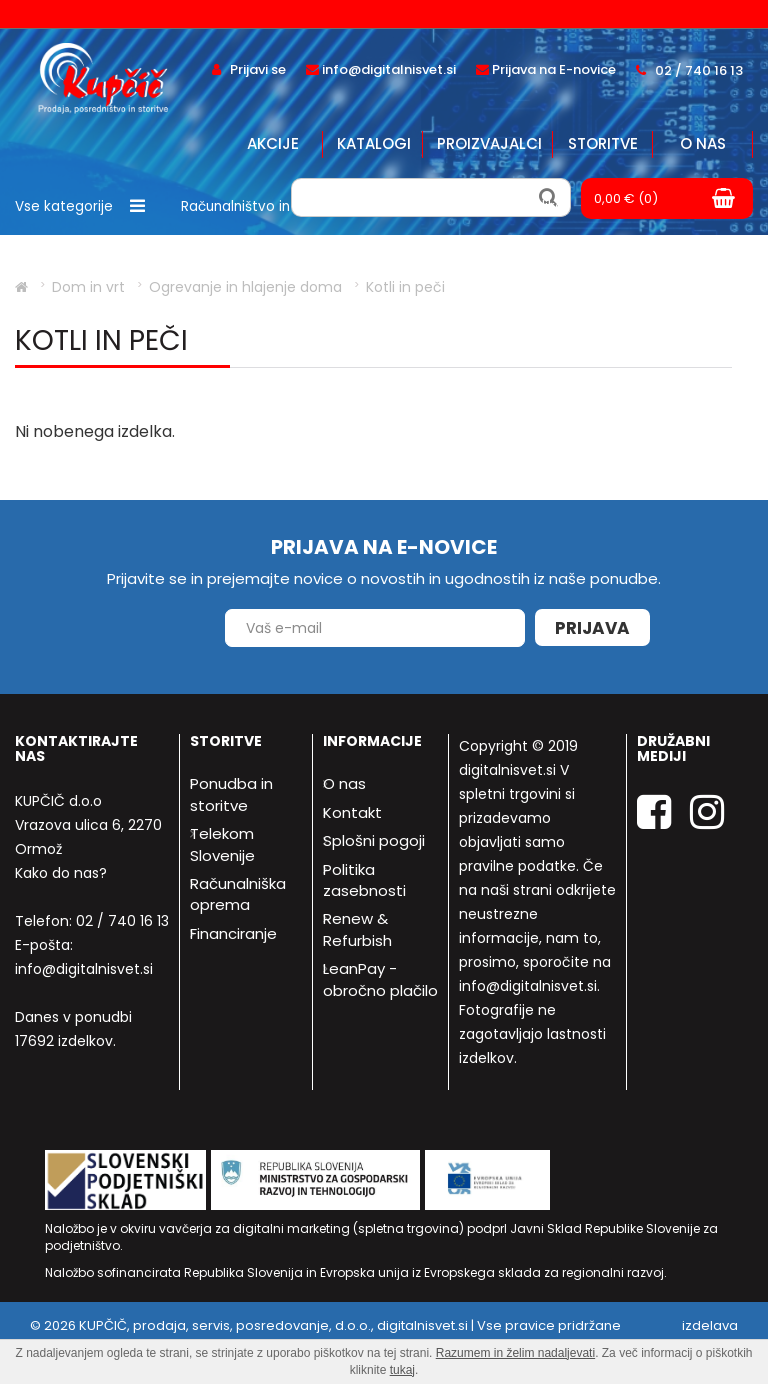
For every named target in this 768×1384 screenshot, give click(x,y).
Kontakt (352, 812)
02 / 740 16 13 (122, 921)
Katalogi (374, 143)
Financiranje (233, 933)
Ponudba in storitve (231, 794)
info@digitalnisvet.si (84, 969)
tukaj (402, 1370)
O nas (703, 143)
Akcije (273, 143)
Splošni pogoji (374, 840)
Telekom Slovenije (222, 844)
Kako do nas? (61, 873)
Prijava (592, 628)
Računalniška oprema (238, 894)
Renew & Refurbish (357, 929)
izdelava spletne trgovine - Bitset (661, 1335)
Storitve (603, 143)
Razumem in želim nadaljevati (515, 1353)
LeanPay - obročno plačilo (380, 979)
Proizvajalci (489, 143)
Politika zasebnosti (364, 880)
